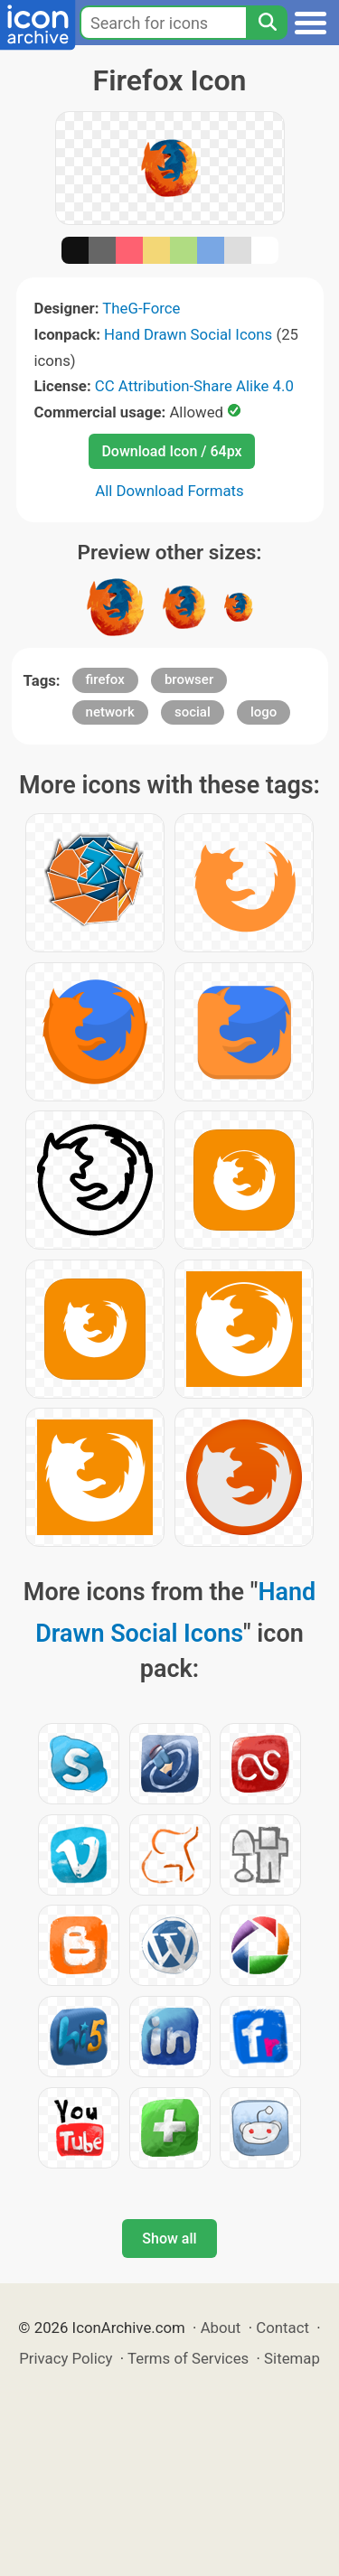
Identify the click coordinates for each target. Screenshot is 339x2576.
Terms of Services (188, 2358)
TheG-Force (141, 308)
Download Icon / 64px (171, 451)
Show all (169, 2238)
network (110, 712)
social (192, 712)
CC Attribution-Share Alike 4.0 (194, 386)
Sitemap (292, 2358)
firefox (105, 679)
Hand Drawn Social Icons (188, 334)
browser (189, 679)
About (221, 2327)
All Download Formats (169, 491)
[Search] (266, 22)
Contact (282, 2327)
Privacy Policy (65, 2358)
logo (263, 712)
